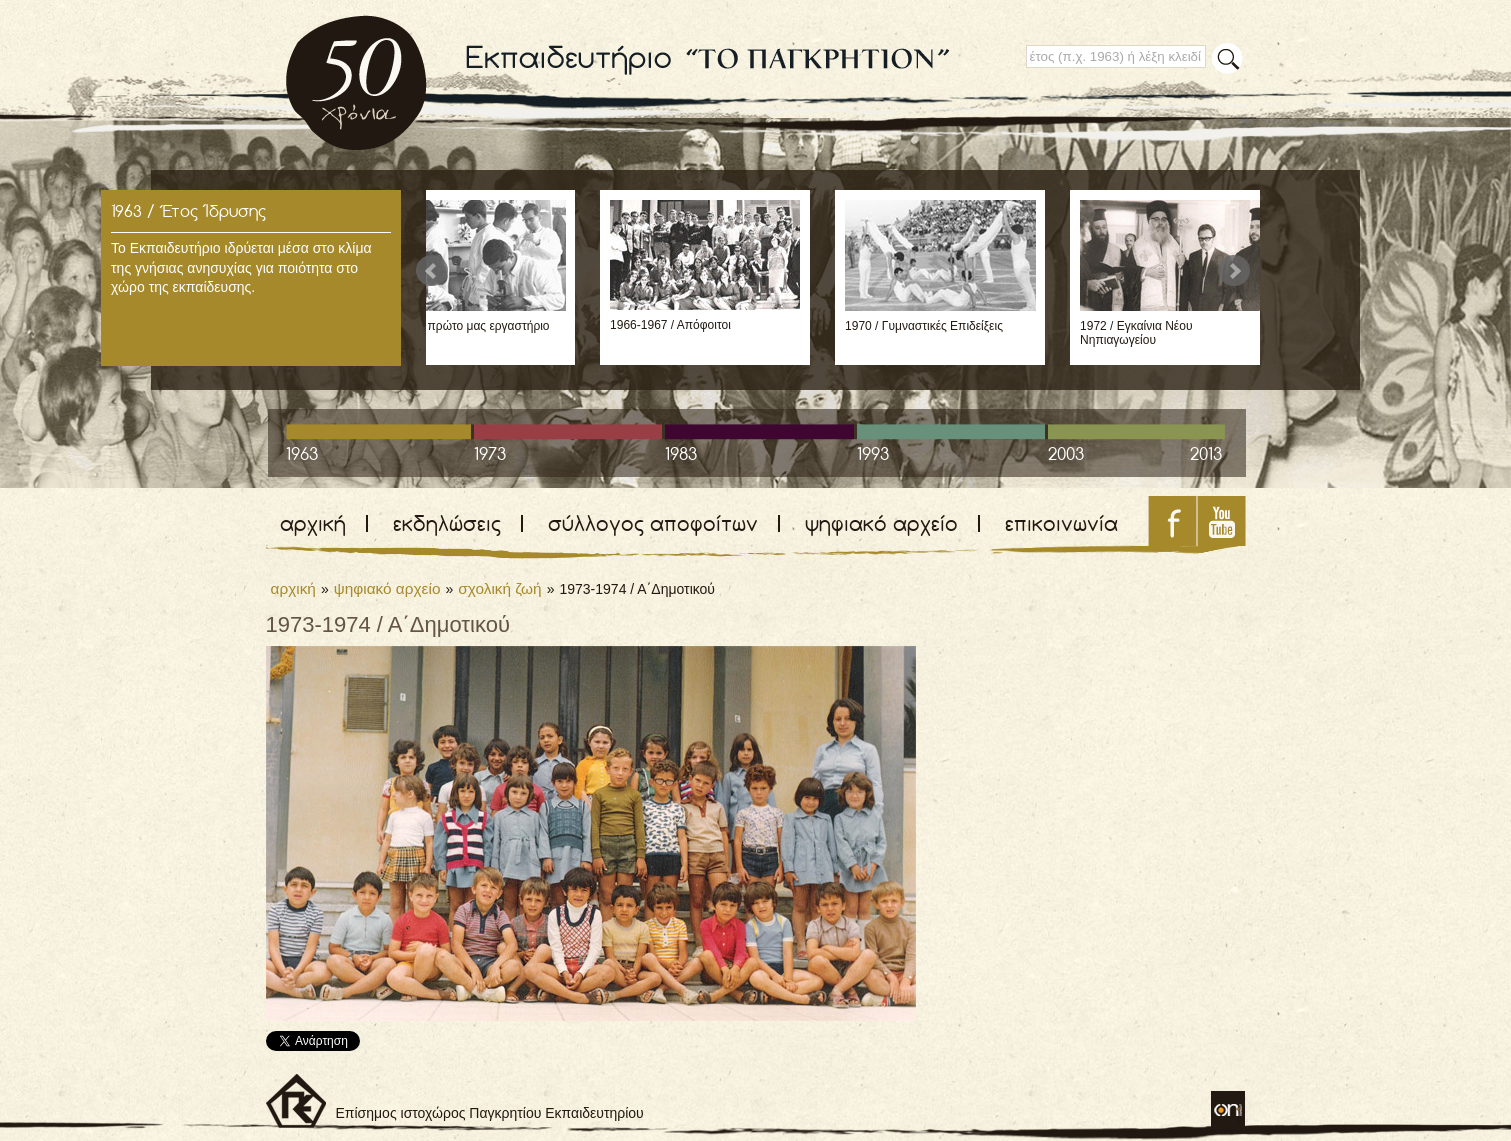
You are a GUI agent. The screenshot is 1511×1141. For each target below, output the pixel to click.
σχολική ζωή (499, 588)
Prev (432, 271)
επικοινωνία (1061, 523)
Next (1234, 271)
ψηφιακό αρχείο (881, 523)
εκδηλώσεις (447, 523)
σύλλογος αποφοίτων (653, 523)
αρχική (313, 523)
